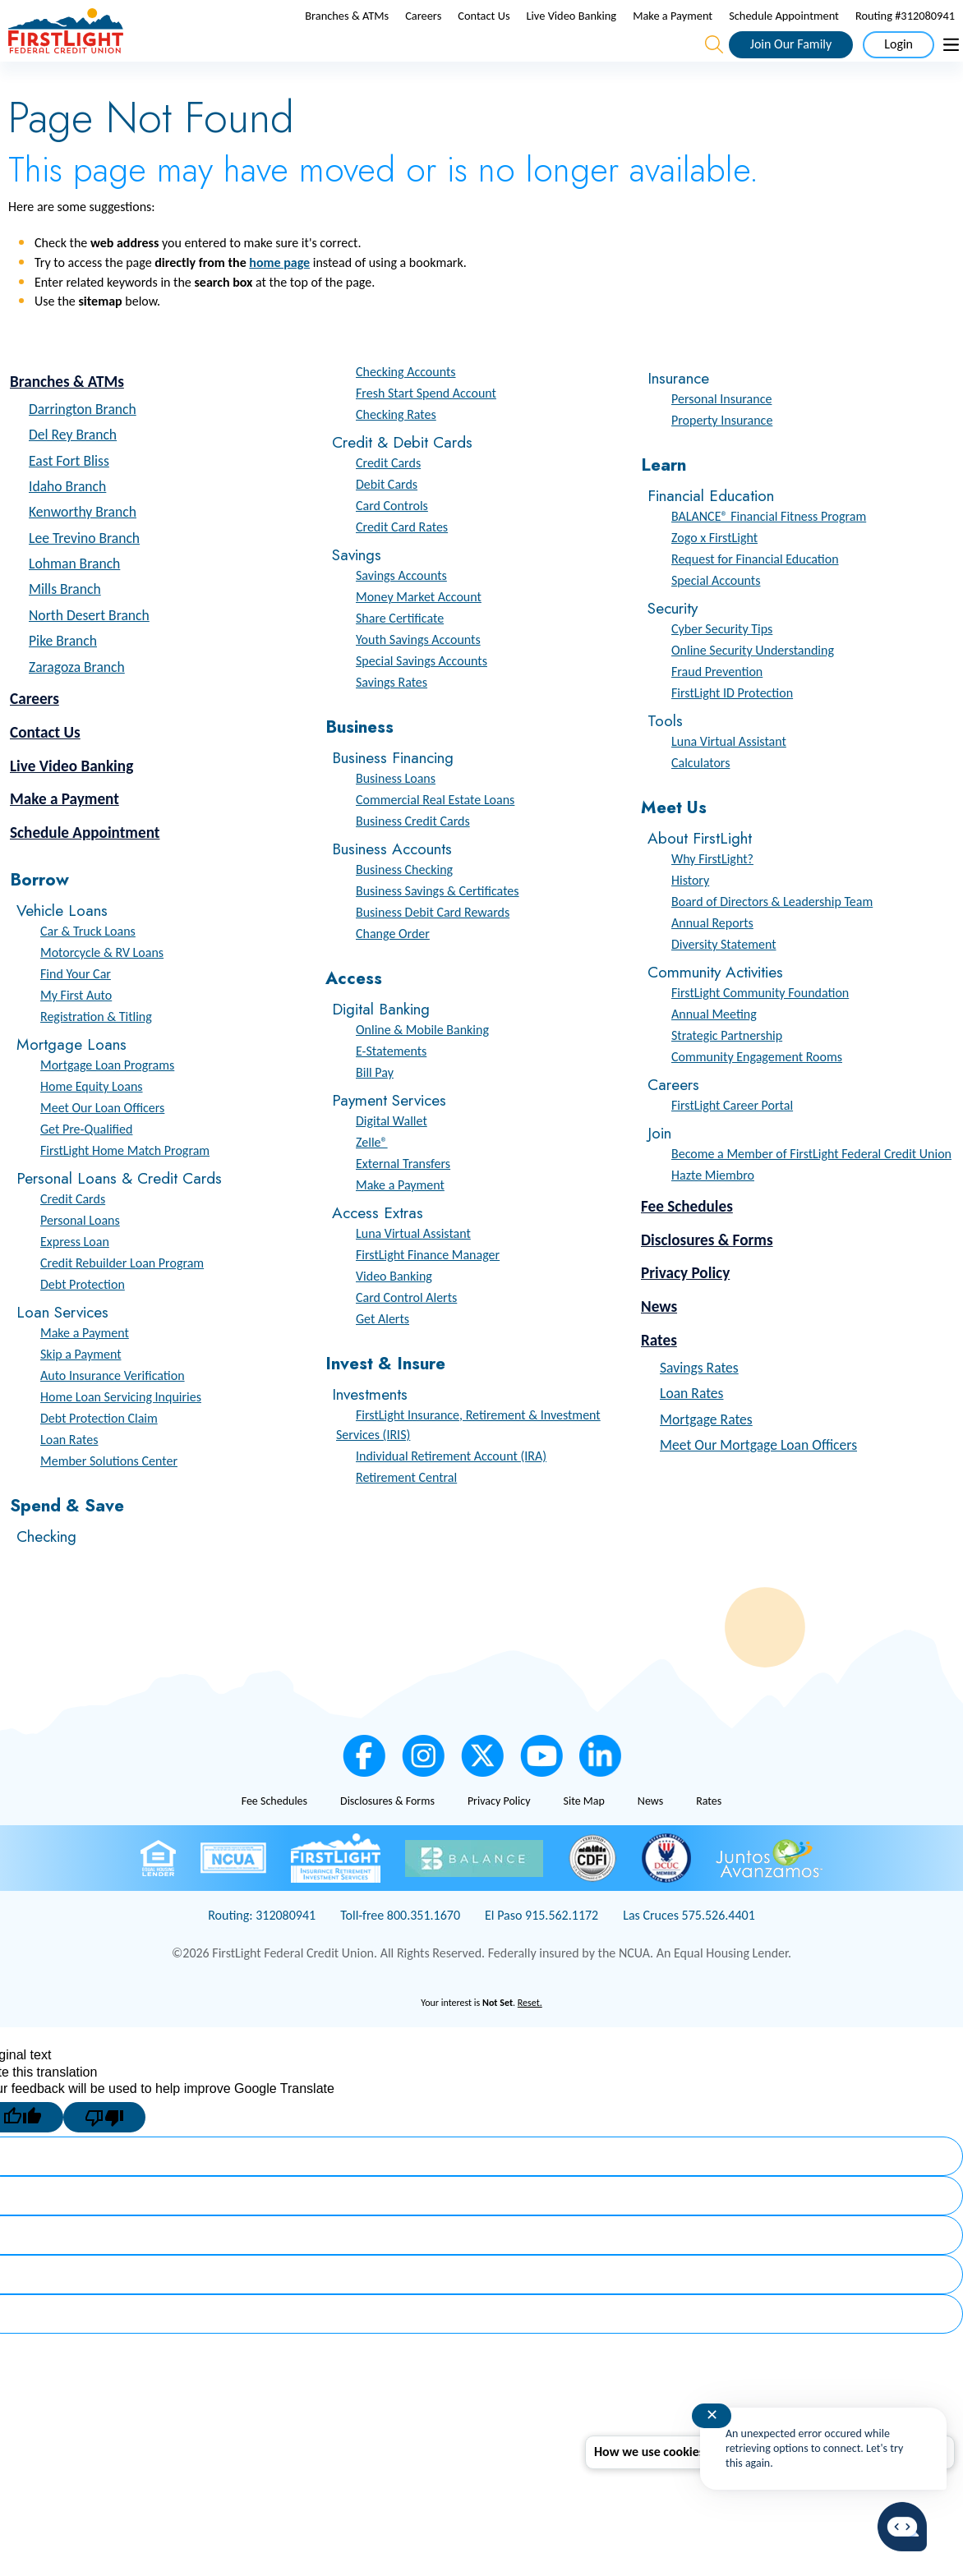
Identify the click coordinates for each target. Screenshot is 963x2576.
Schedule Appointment (784, 33)
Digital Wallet (391, 1156)
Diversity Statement (723, 979)
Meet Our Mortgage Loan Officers (758, 1480)
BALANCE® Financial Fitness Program (768, 551)
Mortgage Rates (706, 1454)
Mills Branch (65, 624)
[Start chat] (902, 2527)
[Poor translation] (104, 2152)
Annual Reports (712, 958)
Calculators (700, 798)
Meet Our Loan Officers (102, 1143)
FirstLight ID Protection (732, 728)
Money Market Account (419, 632)
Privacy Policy (685, 1308)
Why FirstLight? (712, 894)
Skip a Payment (81, 1389)
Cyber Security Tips (721, 664)
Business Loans (395, 813)
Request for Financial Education (755, 594)
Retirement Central (406, 1512)
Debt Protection (82, 1319)
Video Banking (394, 1311)
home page (279, 298)
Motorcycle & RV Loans (102, 988)
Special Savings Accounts (421, 696)
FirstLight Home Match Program (125, 1186)
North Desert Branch (89, 651)
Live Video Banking (572, 33)
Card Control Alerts (406, 1333)
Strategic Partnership (726, 1071)
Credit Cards (72, 1234)
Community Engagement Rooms (756, 1092)
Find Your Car (75, 1009)
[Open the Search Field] (714, 62)
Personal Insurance (721, 434)
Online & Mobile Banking (422, 1065)
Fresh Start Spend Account (426, 428)
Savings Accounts (401, 611)
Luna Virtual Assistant (413, 1268)
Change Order (393, 969)
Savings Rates (391, 717)
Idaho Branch (67, 522)
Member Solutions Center (108, 1496)
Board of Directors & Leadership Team (772, 937)
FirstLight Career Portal (732, 1140)
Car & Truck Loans (88, 966)
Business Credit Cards (413, 856)
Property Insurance (721, 455)
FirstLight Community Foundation (760, 1028)
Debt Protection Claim (99, 1453)
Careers (423, 33)
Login (898, 61)
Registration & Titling (96, 1052)
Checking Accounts (406, 407)
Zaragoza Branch (77, 702)
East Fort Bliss (69, 495)
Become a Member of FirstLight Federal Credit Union (811, 1189)
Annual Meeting (714, 1049)
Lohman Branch (74, 599)
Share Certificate (400, 653)
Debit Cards (386, 519)
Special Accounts (715, 615)
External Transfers (403, 1199)
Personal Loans (80, 1255)
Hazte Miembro (712, 1210)
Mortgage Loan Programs (107, 1100)
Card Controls (392, 541)
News (659, 1341)
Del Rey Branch (73, 470)
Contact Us (483, 33)
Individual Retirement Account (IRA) (451, 1490)
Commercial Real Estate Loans (435, 835)
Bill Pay (375, 1108)
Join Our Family (791, 61)
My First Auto (76, 1030)
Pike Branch (63, 676)
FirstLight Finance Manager (428, 1290)
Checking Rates (396, 450)
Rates (659, 1375)
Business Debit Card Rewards (432, 947)
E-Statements (391, 1086)
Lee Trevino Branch (84, 573)
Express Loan (74, 1277)
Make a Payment (672, 33)
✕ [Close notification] (712, 2415)
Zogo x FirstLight (714, 573)
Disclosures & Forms (707, 1274)
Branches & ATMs (347, 33)
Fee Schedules (687, 1241)
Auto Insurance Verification (112, 1411)
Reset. (530, 2038)
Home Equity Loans (91, 1121)
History (690, 915)
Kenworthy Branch (82, 547)
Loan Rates (69, 1475)
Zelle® (372, 1177)
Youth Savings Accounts (418, 675)
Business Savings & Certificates (437, 926)
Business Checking (404, 905)
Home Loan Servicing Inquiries (120, 1432)
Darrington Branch (82, 444)
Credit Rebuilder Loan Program (122, 1298)
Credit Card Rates (402, 562)
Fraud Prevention (717, 707)
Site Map (583, 1836)
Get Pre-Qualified (86, 1164)
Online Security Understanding (752, 685)
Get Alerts (382, 1354)
